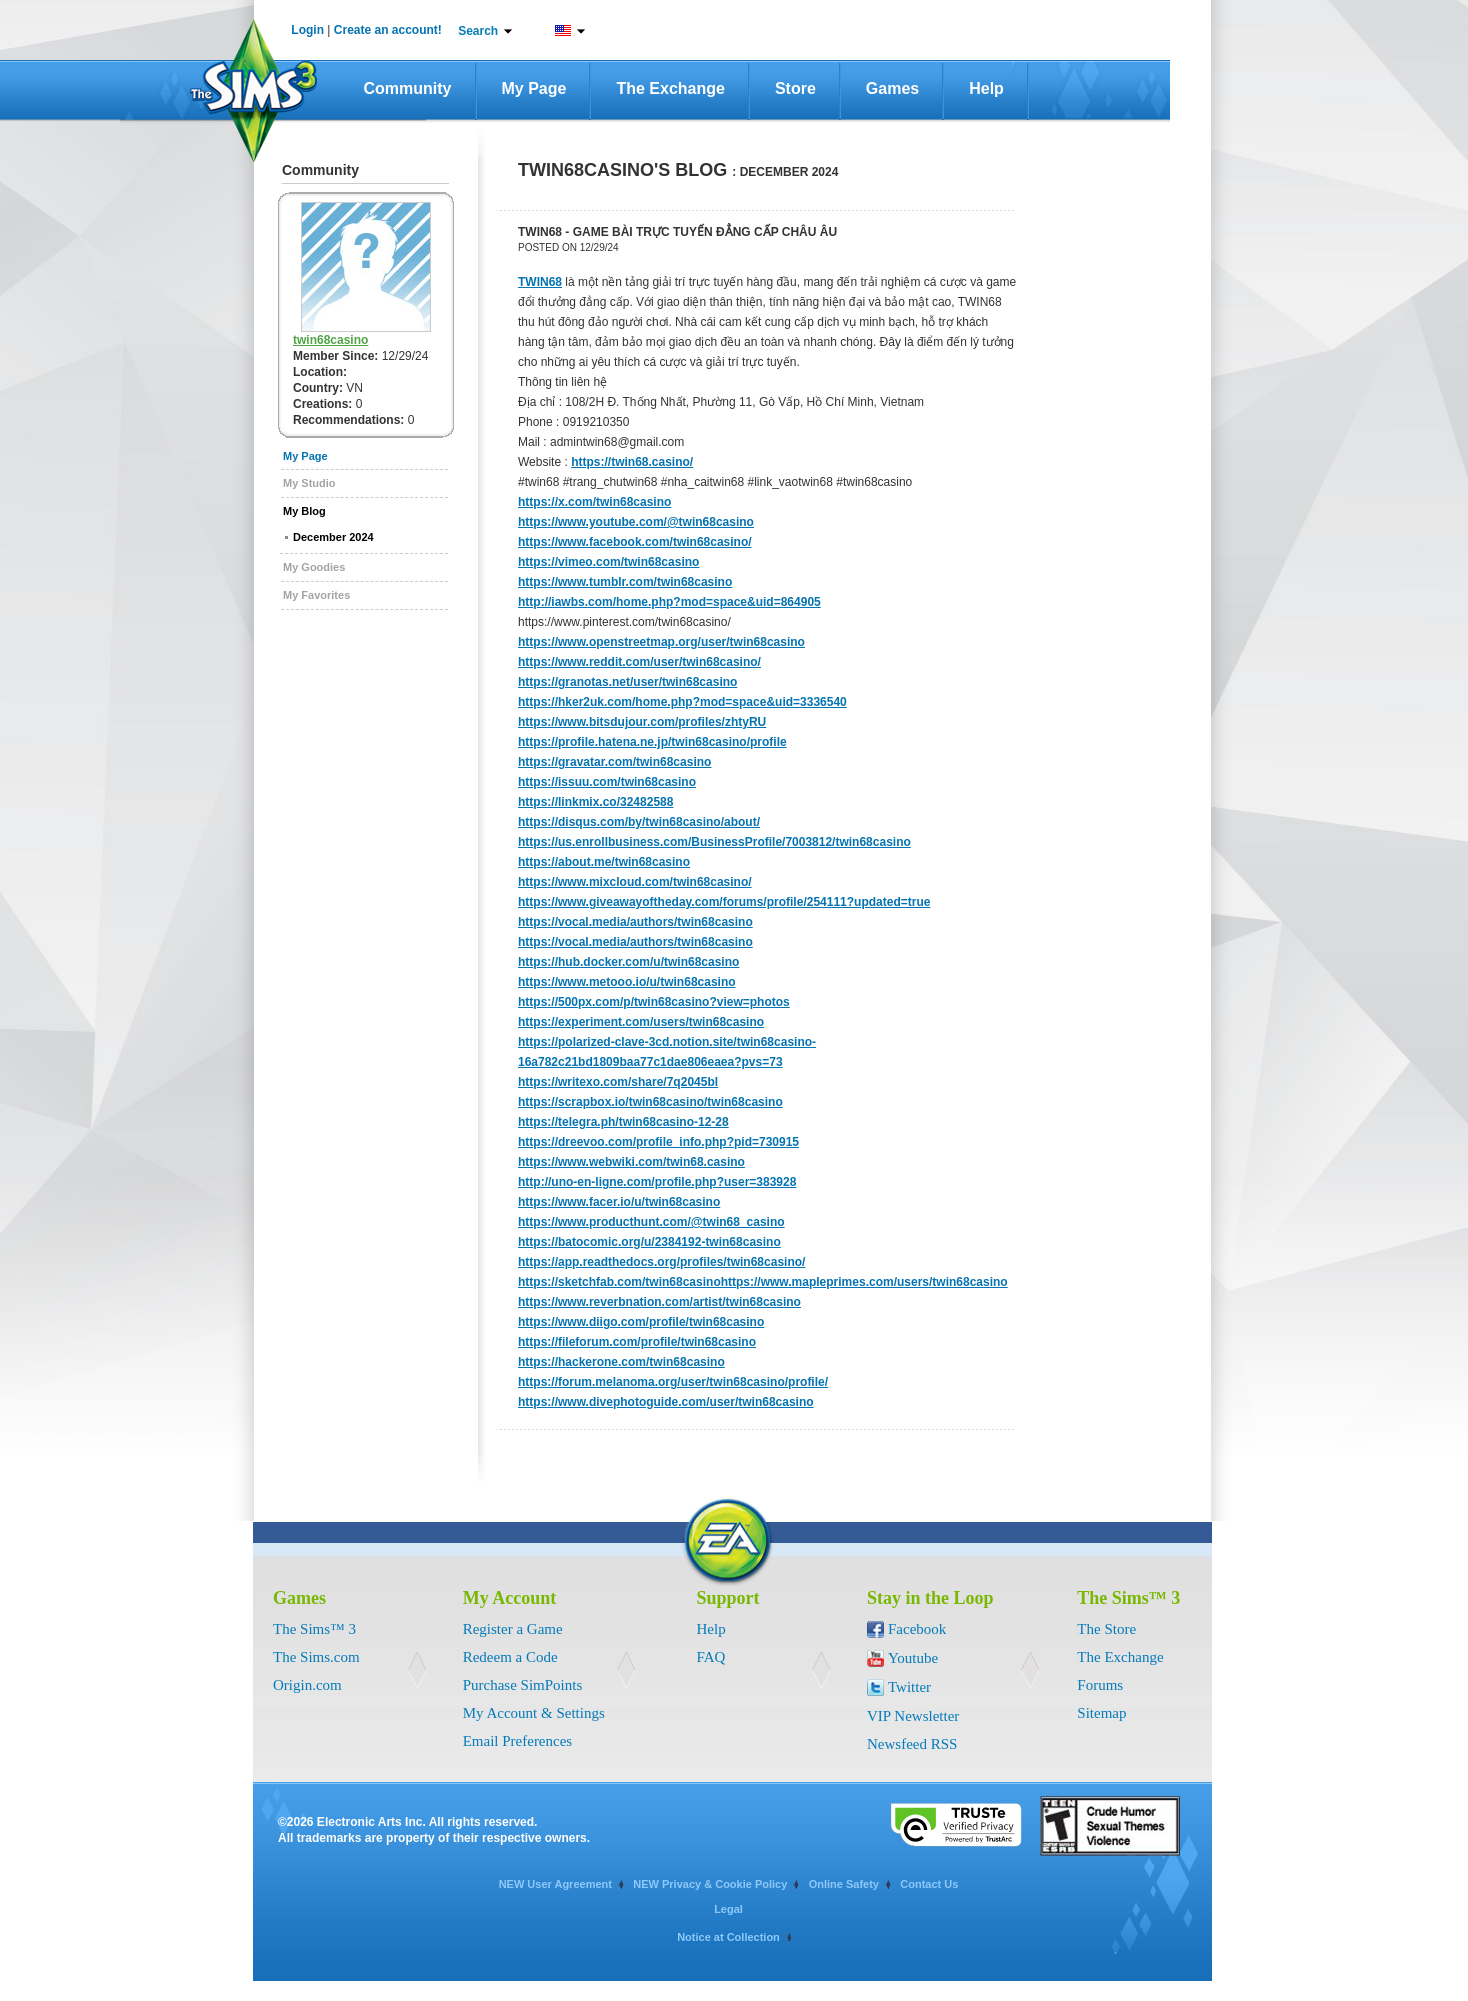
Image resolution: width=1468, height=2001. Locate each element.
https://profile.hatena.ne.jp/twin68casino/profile (652, 742)
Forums (1100, 1685)
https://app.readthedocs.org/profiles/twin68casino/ (661, 1262)
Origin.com (307, 1685)
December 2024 (333, 537)
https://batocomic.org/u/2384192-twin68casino (649, 1242)
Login (307, 30)
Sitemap (1101, 1713)
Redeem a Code (510, 1657)
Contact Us (929, 1884)
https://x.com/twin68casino (594, 502)
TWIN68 (540, 282)
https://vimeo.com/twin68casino (608, 562)
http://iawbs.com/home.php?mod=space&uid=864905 (669, 602)
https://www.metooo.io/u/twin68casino (627, 982)
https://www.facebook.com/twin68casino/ (635, 542)
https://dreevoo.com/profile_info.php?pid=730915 (658, 1142)
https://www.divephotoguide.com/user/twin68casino (666, 1402)
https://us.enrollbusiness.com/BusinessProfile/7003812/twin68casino (714, 842)
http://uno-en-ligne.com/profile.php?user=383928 (657, 1182)
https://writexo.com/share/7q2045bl (618, 1082)
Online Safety (844, 1884)
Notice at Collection (728, 1937)
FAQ (711, 1657)
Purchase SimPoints (523, 1685)
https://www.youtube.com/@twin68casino (636, 522)
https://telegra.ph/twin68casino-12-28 (623, 1122)
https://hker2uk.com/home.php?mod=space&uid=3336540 (682, 702)
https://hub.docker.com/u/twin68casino (628, 962)
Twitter (909, 1687)
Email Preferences (518, 1741)
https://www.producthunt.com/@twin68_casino (651, 1222)
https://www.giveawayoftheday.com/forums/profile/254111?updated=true (724, 902)
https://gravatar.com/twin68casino (614, 762)
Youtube (913, 1658)
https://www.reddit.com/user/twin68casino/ (639, 662)
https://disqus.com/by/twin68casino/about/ (639, 822)
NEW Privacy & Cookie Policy (710, 1884)
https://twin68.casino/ (632, 462)
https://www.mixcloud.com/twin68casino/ (635, 882)
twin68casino (330, 340)
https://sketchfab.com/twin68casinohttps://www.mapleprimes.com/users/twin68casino (763, 1282)
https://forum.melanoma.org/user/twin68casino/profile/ (673, 1382)
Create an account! (388, 30)
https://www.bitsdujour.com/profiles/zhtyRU (642, 722)
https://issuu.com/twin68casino (607, 782)
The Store (1106, 1629)
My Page (534, 88)
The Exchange (670, 88)
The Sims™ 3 (314, 1629)
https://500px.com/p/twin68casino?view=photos (654, 1002)
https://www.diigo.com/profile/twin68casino (641, 1322)
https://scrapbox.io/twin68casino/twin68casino (650, 1102)
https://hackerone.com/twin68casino (621, 1362)
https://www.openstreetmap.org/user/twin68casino (661, 642)
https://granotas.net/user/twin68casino (627, 682)
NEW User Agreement (555, 1884)
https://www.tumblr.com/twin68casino (625, 582)
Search (478, 31)
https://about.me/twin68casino (604, 862)
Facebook (917, 1629)
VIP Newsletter (913, 1716)
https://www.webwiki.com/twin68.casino (631, 1162)
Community (408, 88)
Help (986, 88)
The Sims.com (316, 1657)
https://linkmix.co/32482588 (595, 802)
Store (795, 88)
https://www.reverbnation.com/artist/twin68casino (659, 1302)
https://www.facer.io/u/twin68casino (619, 1202)
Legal (728, 1909)
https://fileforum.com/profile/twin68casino (637, 1342)
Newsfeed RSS (912, 1744)
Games (892, 88)
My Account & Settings (534, 1713)
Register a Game (513, 1629)
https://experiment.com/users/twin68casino (641, 1022)
